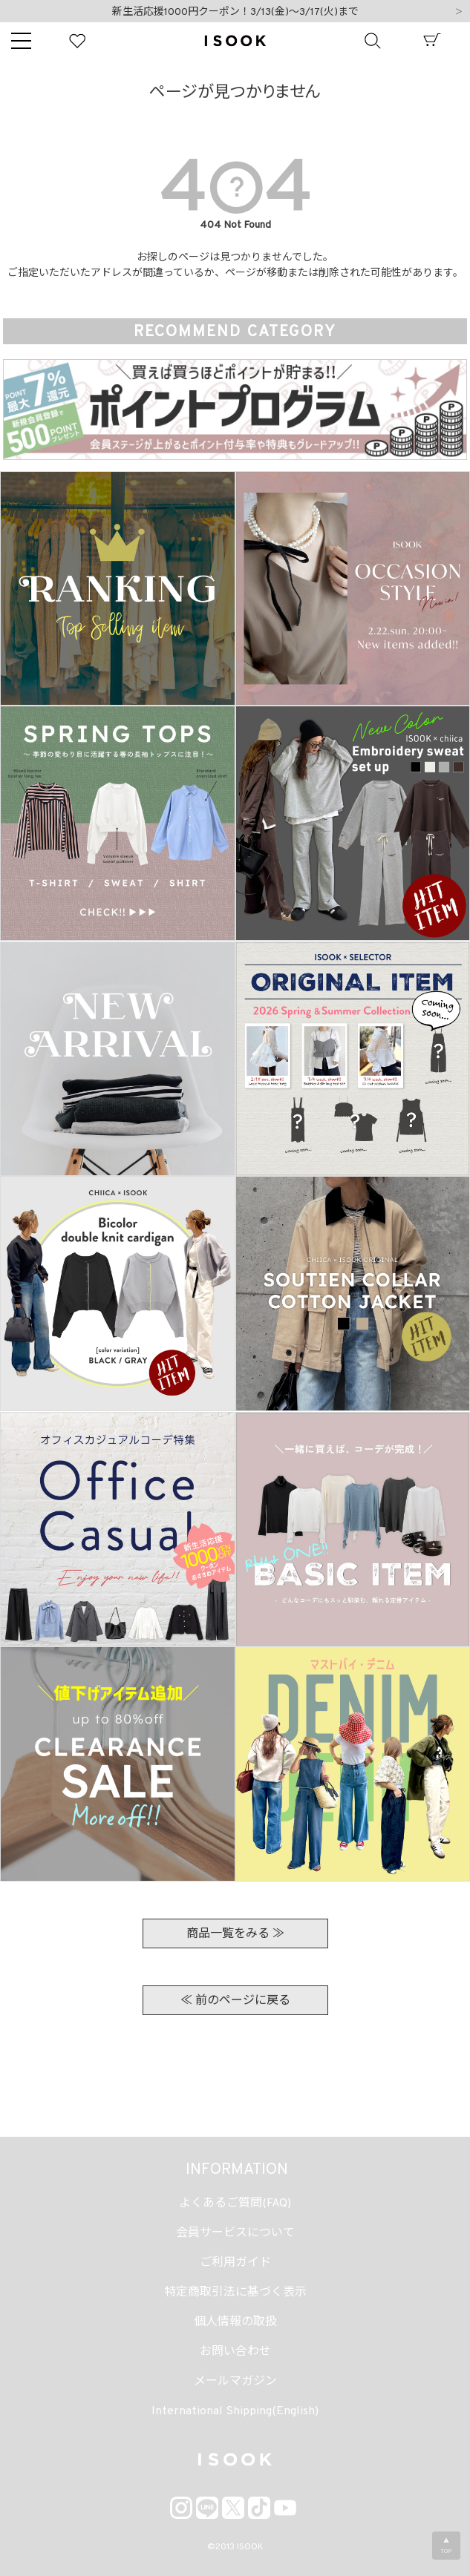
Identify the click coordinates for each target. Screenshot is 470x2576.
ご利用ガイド (235, 2262)
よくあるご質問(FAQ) (235, 2203)
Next (458, 12)
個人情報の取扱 (235, 2322)
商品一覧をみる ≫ (235, 1934)
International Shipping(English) (235, 2411)
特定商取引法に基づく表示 (235, 2292)
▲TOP (446, 2546)
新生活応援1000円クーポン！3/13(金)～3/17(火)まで (235, 12)
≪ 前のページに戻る (235, 2001)
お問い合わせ (235, 2352)
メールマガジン (235, 2381)
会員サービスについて (235, 2233)
